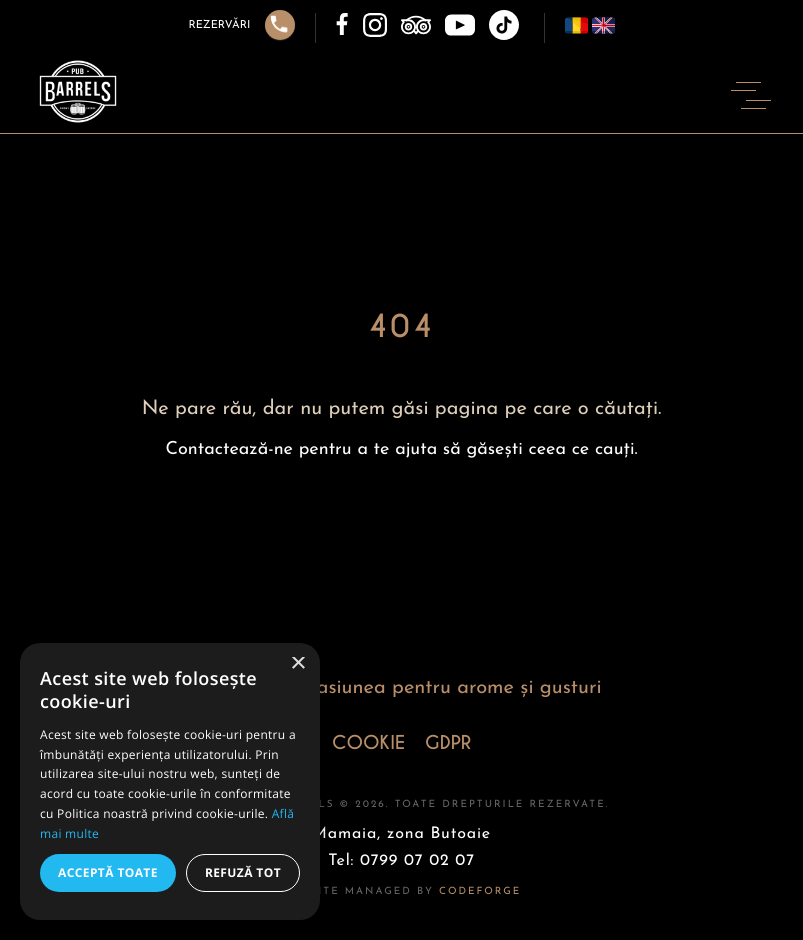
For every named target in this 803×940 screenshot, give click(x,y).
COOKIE (368, 743)
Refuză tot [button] (243, 872)
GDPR (448, 743)
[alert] (170, 781)
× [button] (297, 664)
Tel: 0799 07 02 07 (401, 861)
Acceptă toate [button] (108, 872)
